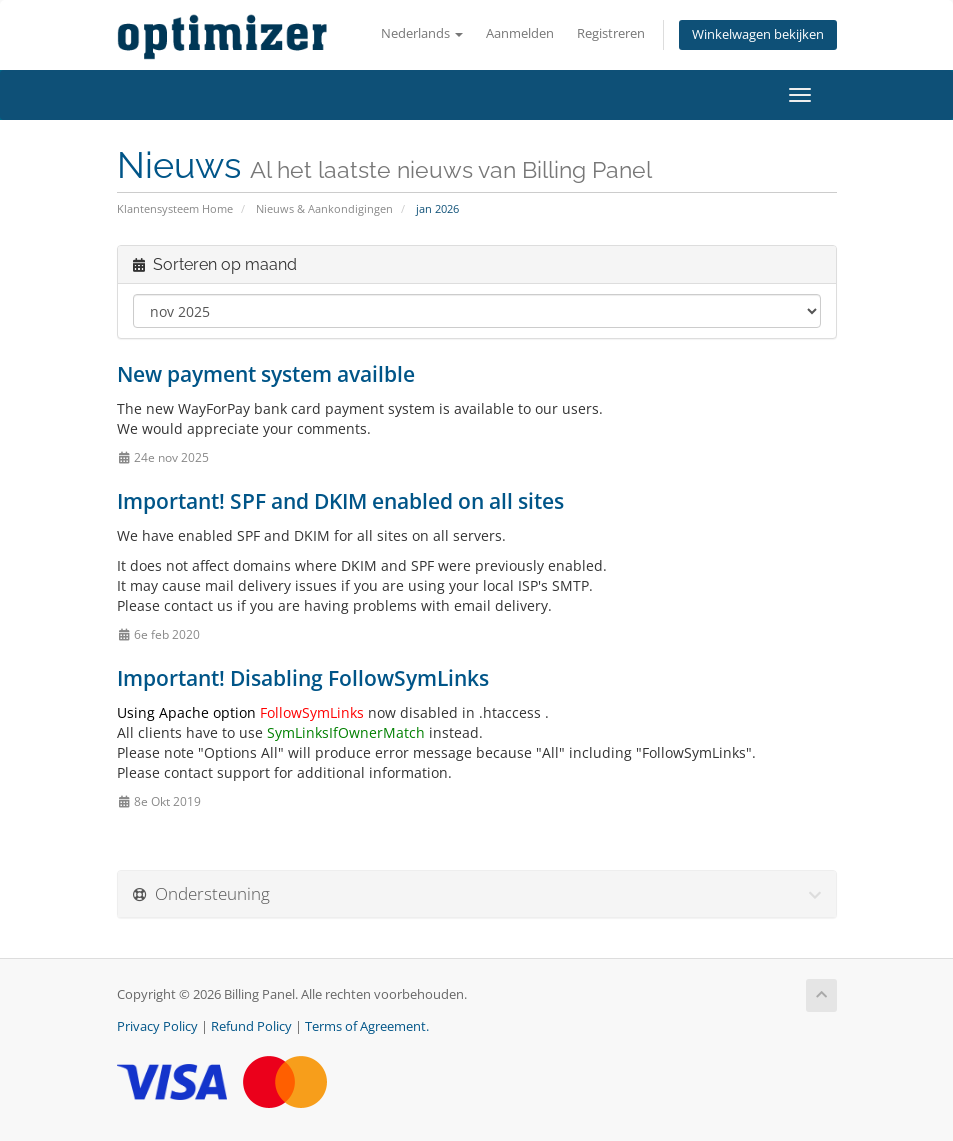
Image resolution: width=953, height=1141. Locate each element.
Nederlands (422, 33)
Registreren (611, 33)
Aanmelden (520, 33)
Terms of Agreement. (367, 1026)
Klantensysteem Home (175, 208)
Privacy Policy (157, 1026)
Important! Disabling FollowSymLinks (303, 678)
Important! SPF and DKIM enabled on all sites (340, 501)
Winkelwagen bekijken (758, 34)
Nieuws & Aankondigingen (324, 208)
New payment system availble (266, 374)
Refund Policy (251, 1026)
